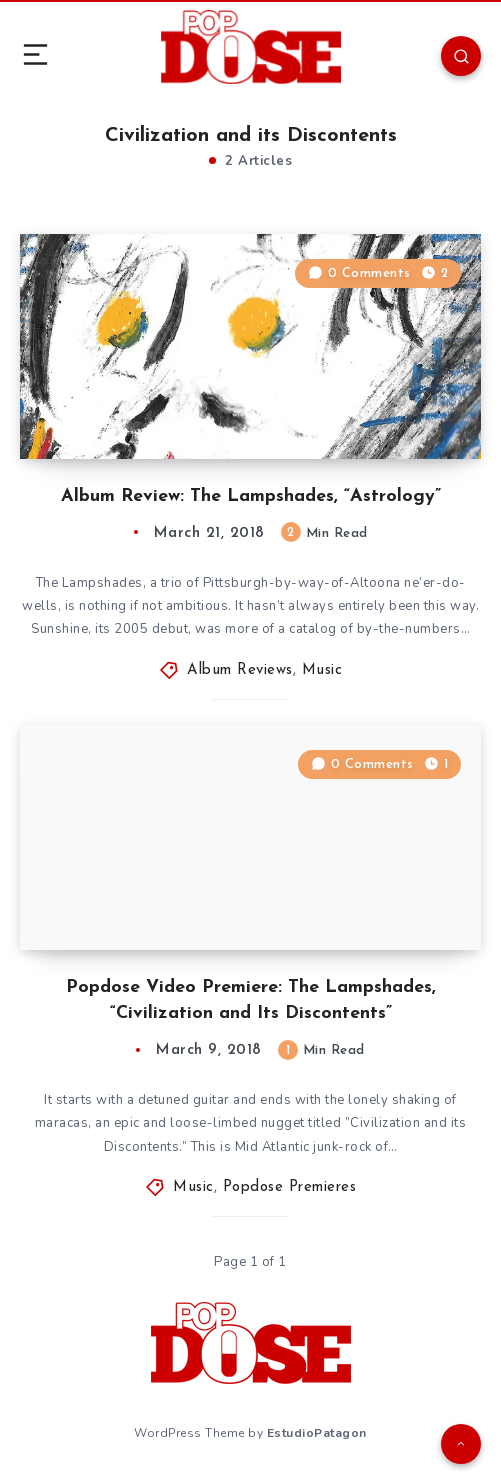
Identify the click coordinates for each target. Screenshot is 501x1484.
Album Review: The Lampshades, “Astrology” (251, 496)
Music (322, 670)
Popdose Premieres (290, 1187)
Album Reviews (240, 670)
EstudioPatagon (317, 1433)
